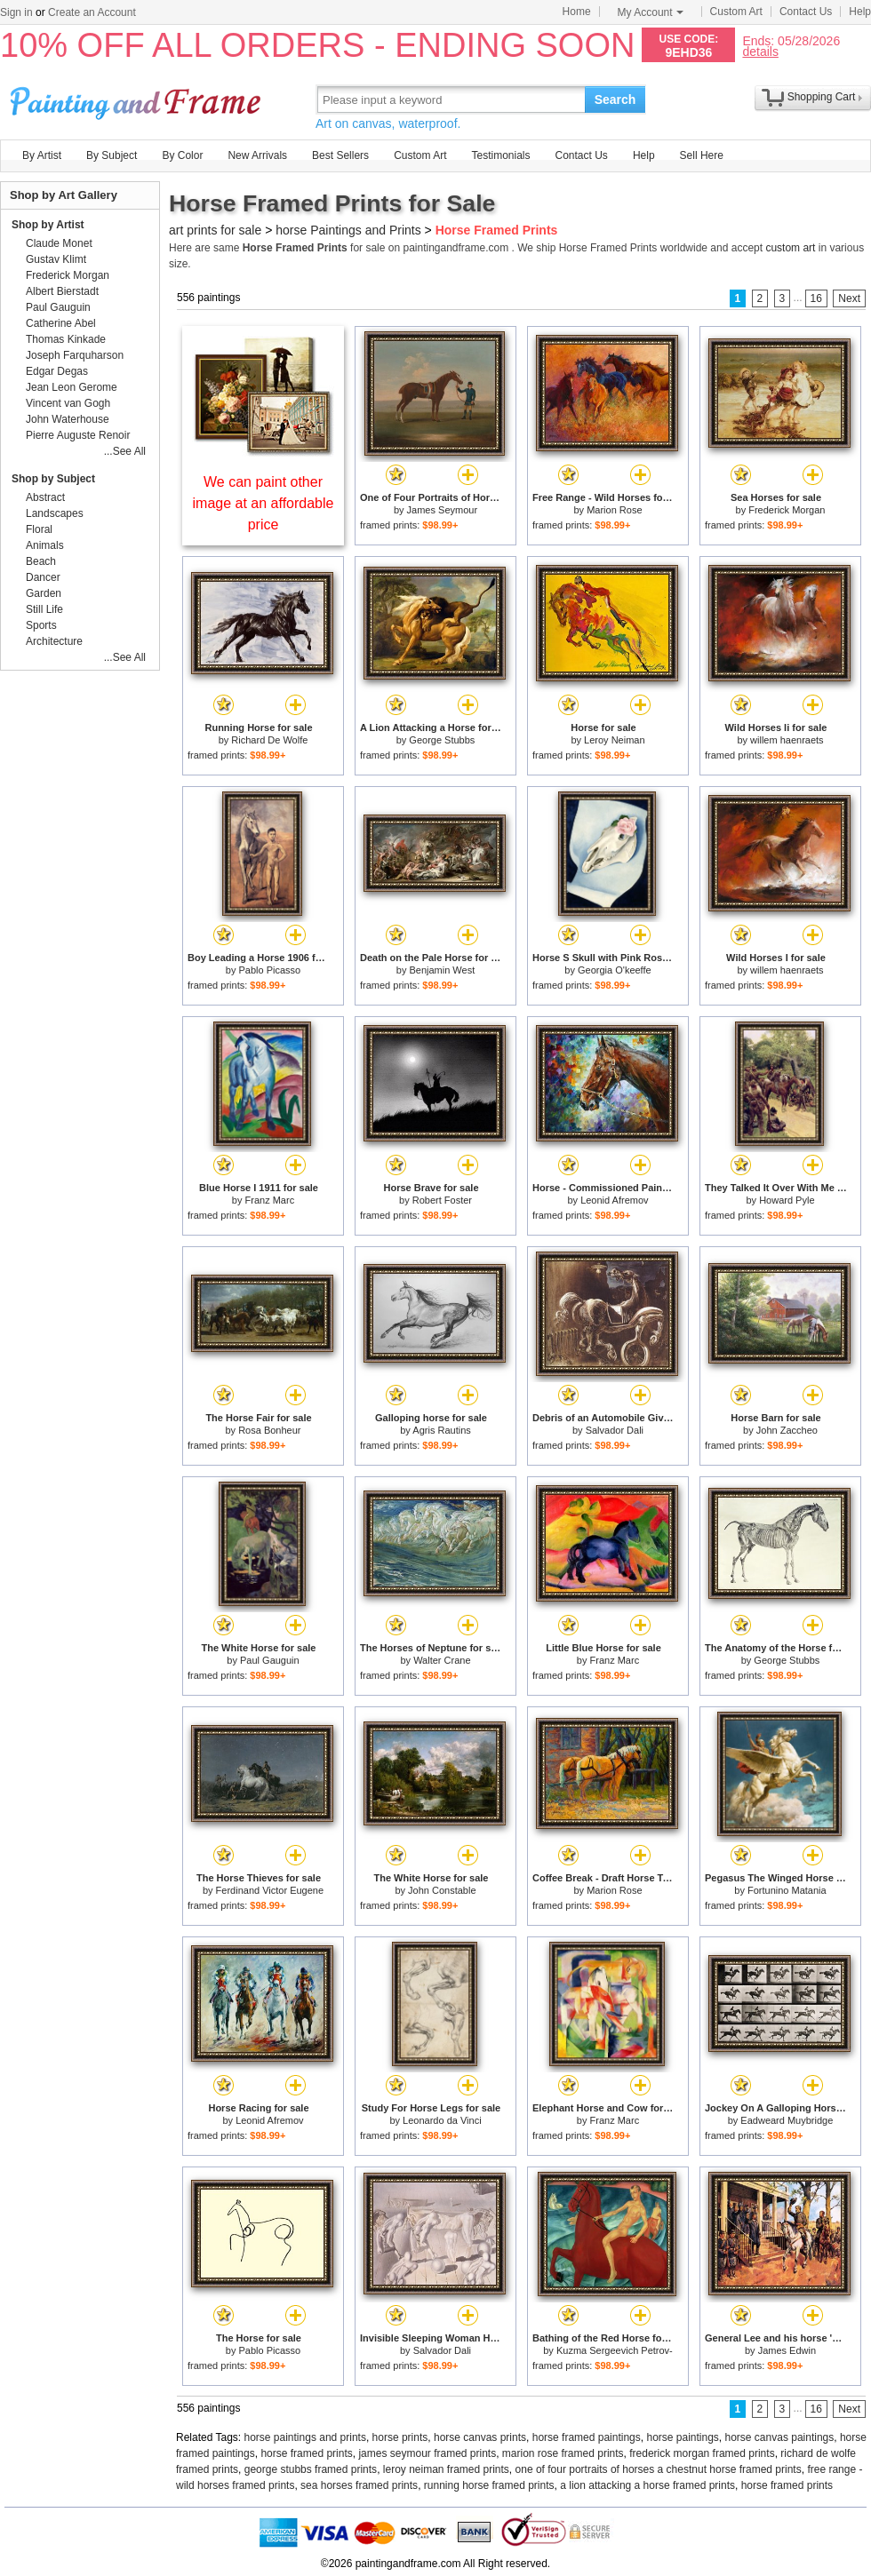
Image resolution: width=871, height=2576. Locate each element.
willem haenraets (787, 740)
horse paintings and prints (305, 2437)
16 (816, 298)
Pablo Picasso (269, 970)
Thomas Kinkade (66, 339)
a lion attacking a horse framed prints (647, 2485)
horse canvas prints (480, 2437)
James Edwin (787, 2350)
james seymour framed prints (427, 2453)
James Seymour (442, 510)
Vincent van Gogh (68, 403)
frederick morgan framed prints (701, 2453)
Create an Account (92, 12)
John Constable (441, 1890)
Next (849, 298)
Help (860, 11)
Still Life (44, 609)
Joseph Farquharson (75, 355)
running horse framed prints (489, 2485)
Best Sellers (340, 155)
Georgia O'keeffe (614, 970)
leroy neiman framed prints (446, 2469)
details (760, 51)
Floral (39, 529)
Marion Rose (614, 510)
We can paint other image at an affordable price (263, 503)
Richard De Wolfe (269, 740)
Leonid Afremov (614, 1200)
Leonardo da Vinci (442, 2120)
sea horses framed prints (359, 2485)
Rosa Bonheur (269, 1430)
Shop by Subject (53, 479)
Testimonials (500, 155)
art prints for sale (215, 230)
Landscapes (55, 513)
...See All (125, 451)
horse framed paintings (586, 2437)
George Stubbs (442, 740)
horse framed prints (306, 2453)
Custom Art (736, 11)
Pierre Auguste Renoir (78, 435)
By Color (182, 155)
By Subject (111, 155)
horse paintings (682, 2437)
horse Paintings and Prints (348, 230)
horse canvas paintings (780, 2437)
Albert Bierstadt (62, 291)
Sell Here (701, 155)
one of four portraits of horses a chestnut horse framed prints (658, 2469)
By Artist (41, 155)
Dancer (43, 577)
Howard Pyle (786, 1200)
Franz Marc (270, 1200)
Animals (45, 545)
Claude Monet (59, 243)
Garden (43, 593)
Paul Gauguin (270, 1660)
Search (615, 99)
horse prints (400, 2437)
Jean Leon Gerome (71, 387)
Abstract (45, 497)
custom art (790, 248)
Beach (41, 561)
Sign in (16, 12)
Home (577, 11)
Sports (41, 625)
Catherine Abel (61, 323)
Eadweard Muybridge (786, 2120)
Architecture (54, 641)
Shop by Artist (48, 225)
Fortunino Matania (787, 1890)
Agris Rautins (441, 1430)
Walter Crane (441, 1660)
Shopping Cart (821, 97)
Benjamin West (442, 970)
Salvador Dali (614, 1430)
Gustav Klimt (56, 259)
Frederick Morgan (786, 510)
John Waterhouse (67, 419)
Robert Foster (442, 1200)
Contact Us (805, 11)
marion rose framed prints (563, 2453)
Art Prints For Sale (137, 99)
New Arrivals (257, 155)
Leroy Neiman (614, 740)
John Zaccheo (787, 1430)
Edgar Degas (57, 371)
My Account (650, 12)
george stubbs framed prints (310, 2469)
